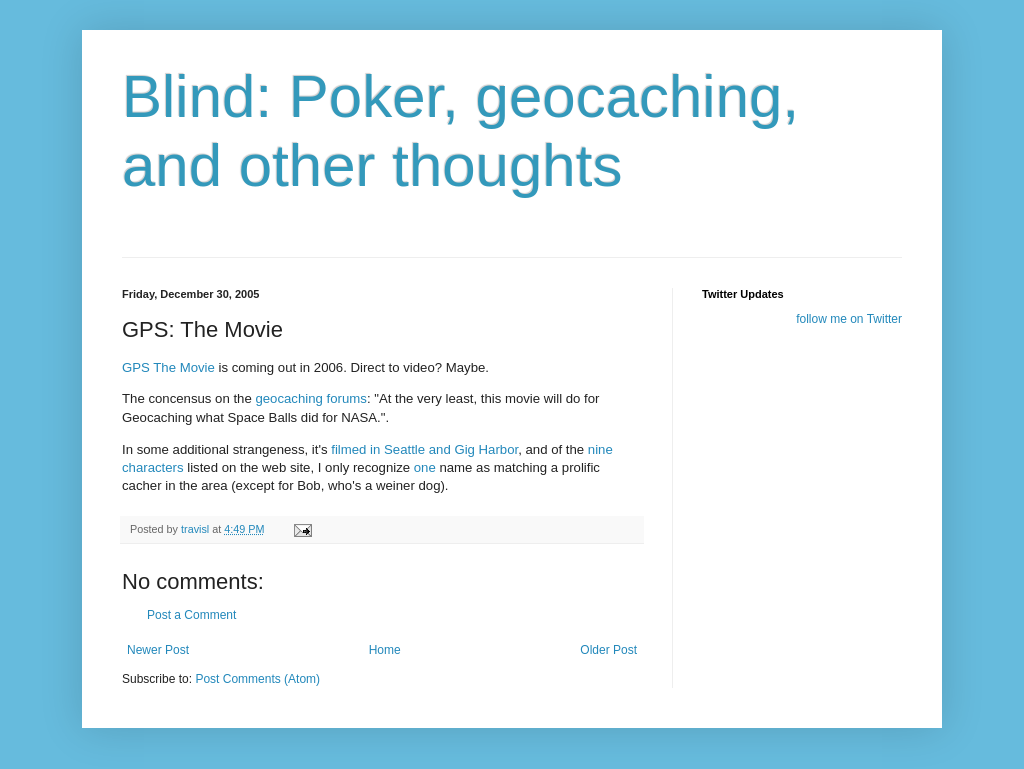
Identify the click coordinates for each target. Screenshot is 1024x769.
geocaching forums (310, 398)
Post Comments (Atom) (257, 679)
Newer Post (158, 650)
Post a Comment (191, 615)
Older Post (608, 650)
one (425, 467)
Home (385, 650)
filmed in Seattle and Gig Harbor (424, 449)
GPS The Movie (168, 367)
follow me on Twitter (849, 319)
